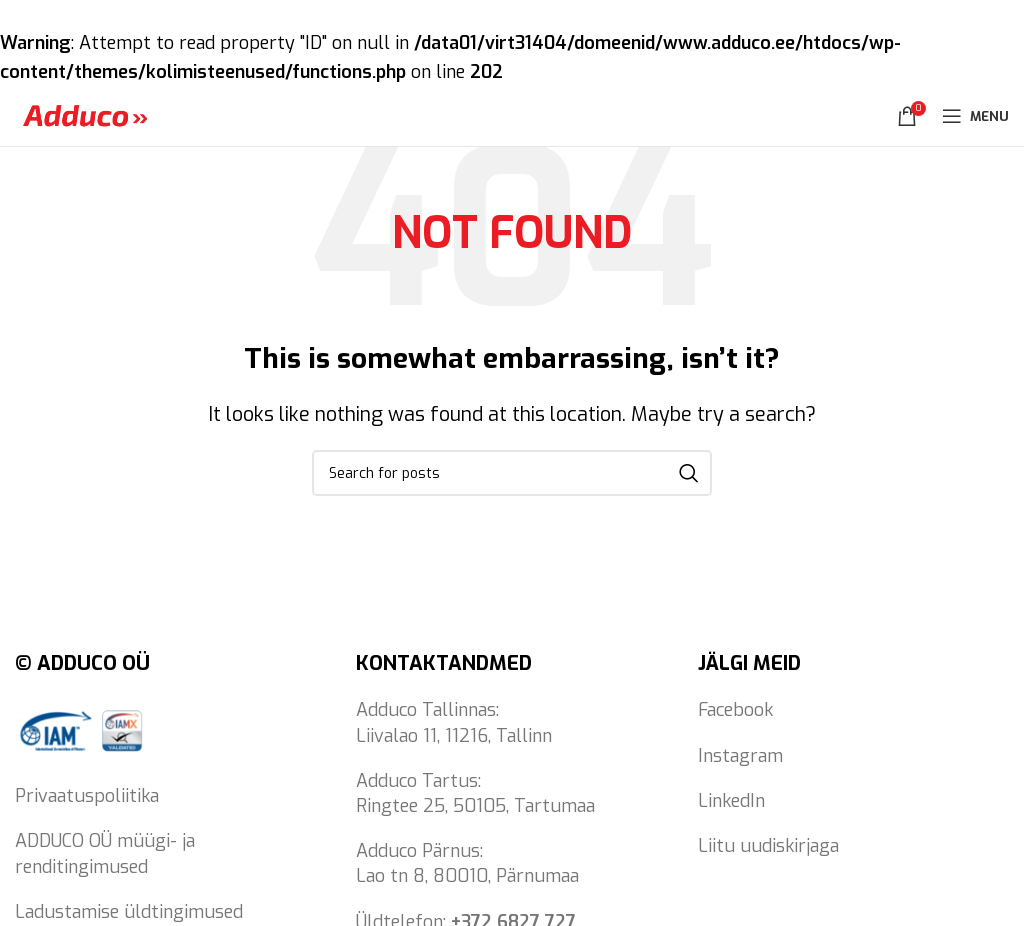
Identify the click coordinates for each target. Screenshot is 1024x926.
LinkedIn (731, 801)
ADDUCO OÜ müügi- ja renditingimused (105, 853)
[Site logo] (85, 115)
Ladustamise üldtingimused (129, 912)
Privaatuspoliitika (87, 796)
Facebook (735, 710)
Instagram (740, 756)
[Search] (512, 473)
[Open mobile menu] (975, 116)
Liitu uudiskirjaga (768, 846)
